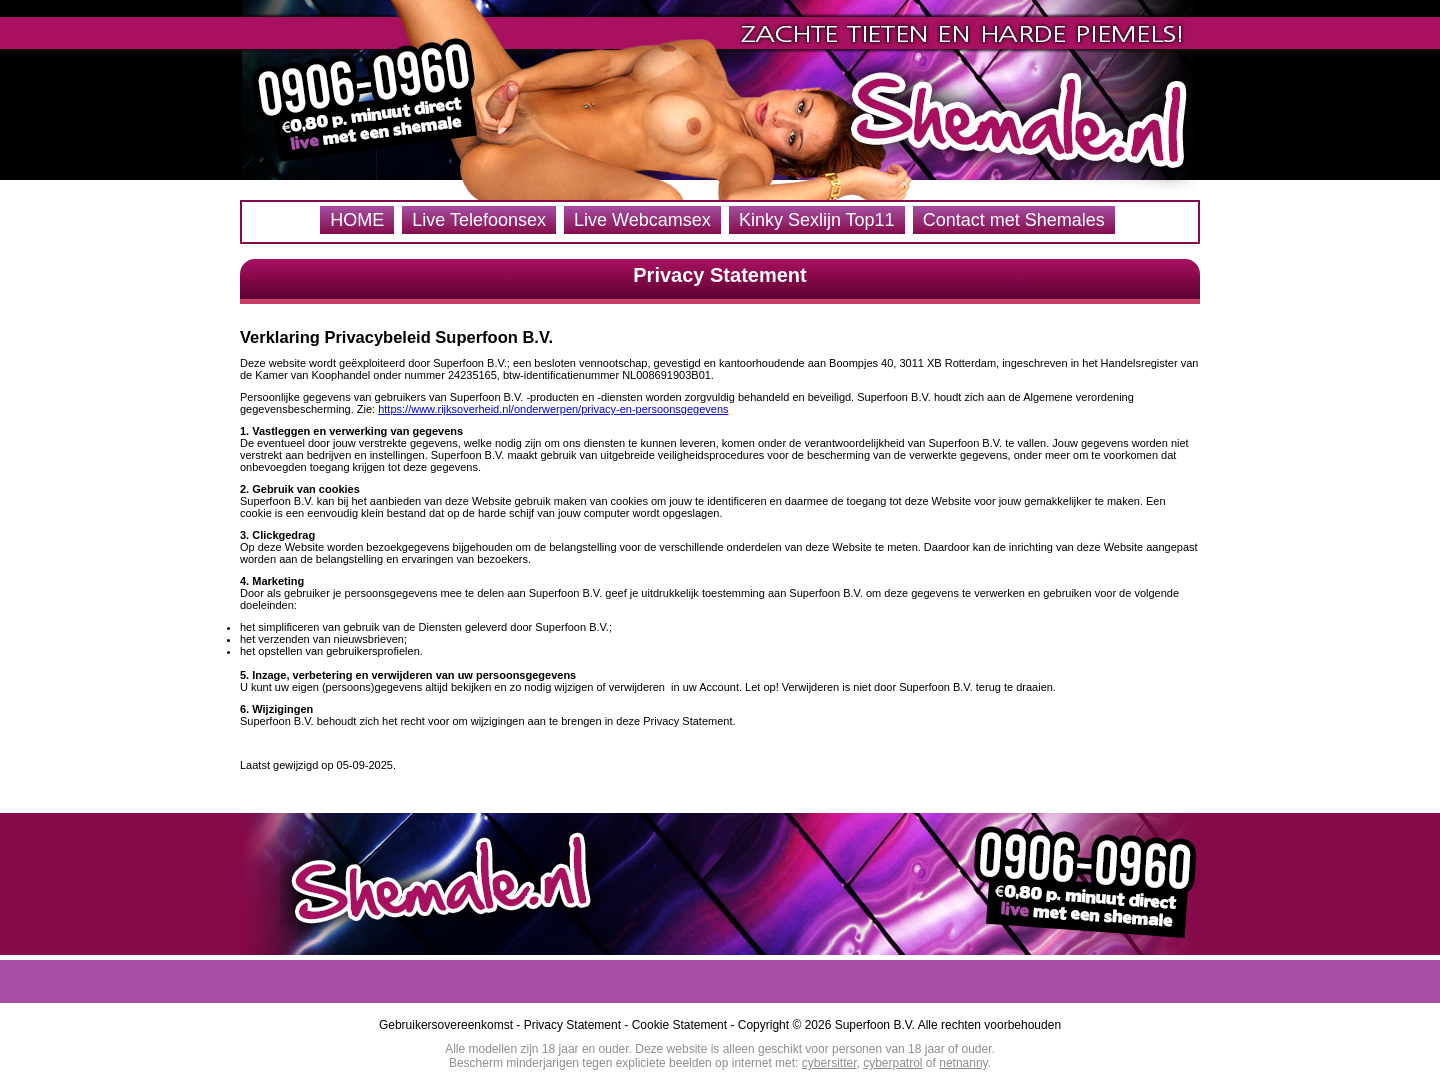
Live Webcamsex (642, 220)
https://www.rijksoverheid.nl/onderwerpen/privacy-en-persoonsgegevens (553, 409)
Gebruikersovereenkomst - (451, 1025)
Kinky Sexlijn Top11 (817, 220)
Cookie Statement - (685, 1025)
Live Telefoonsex (479, 220)
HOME (357, 220)
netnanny (963, 1063)
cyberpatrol (892, 1063)
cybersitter (829, 1063)
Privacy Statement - (578, 1025)
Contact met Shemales (1014, 220)
